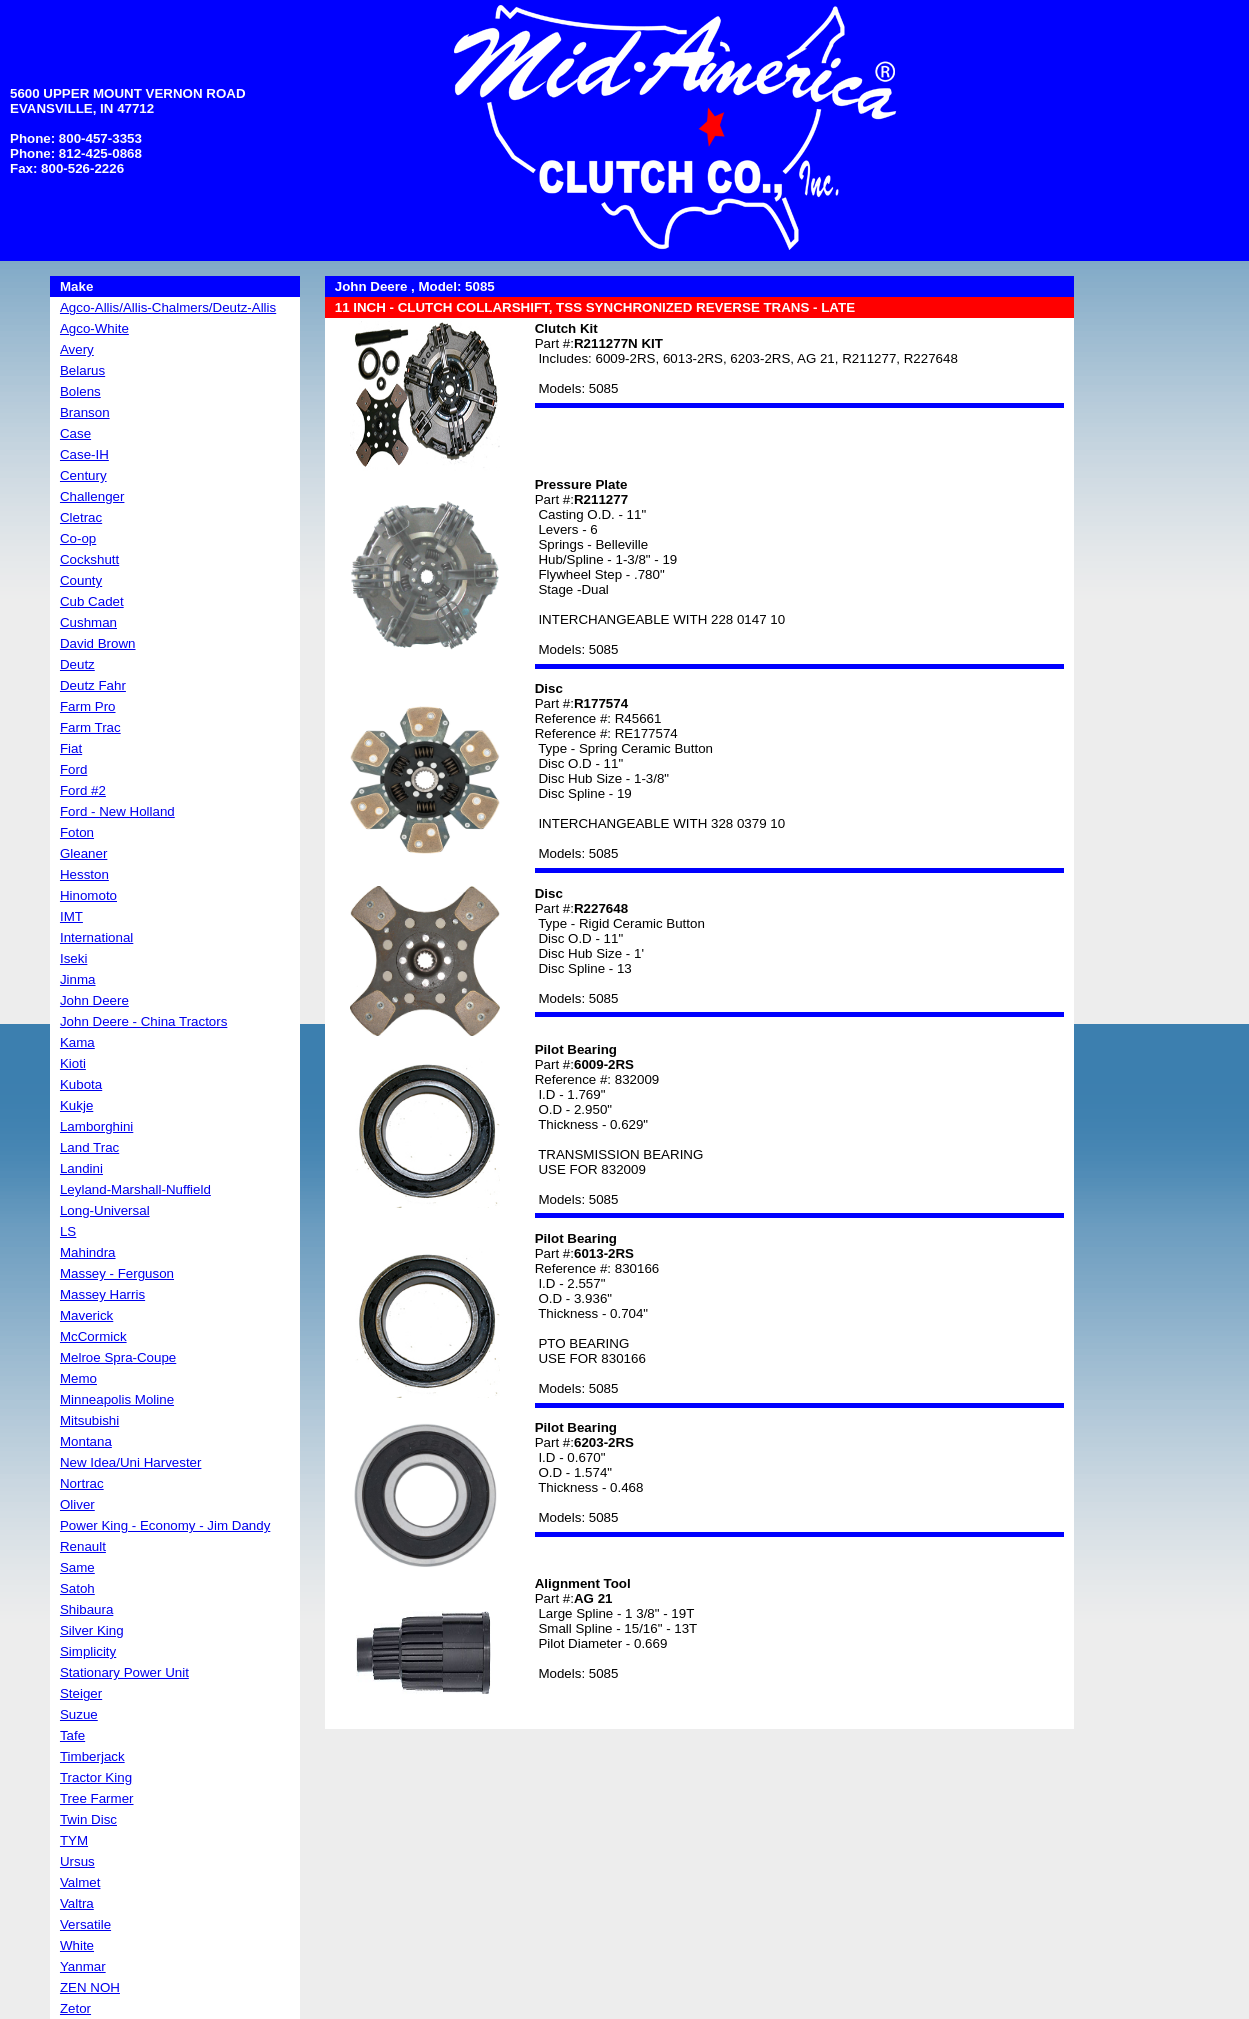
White (77, 1945)
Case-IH (84, 454)
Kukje (76, 1105)
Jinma (78, 979)
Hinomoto (88, 895)
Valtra (77, 1903)
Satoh (77, 1588)
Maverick (86, 1315)
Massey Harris (102, 1294)
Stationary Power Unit (124, 1672)
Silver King (92, 1630)
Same (77, 1567)
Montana (86, 1441)
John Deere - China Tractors (143, 1021)
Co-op (78, 538)
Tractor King (96, 1777)
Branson (85, 412)
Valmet (80, 1882)
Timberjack (92, 1756)
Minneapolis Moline (117, 1399)
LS (68, 1231)
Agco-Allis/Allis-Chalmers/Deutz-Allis (168, 307)
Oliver (77, 1504)
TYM (74, 1840)
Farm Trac (90, 727)
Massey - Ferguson (117, 1273)
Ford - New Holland (117, 811)
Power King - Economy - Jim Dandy (165, 1525)
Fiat (71, 748)
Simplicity (88, 1651)
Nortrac (82, 1483)
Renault (83, 1546)
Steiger (81, 1693)
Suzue (79, 1714)
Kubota (81, 1084)
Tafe (72, 1735)
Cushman (88, 622)
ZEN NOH (90, 1987)
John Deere (94, 1000)
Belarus (82, 370)
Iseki (73, 958)
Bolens (80, 391)
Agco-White (94, 328)
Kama (77, 1042)
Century (83, 475)
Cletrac (81, 517)
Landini (81, 1168)
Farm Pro (88, 706)
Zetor (75, 2008)
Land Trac (89, 1147)
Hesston (84, 874)
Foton (77, 832)
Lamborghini (96, 1126)
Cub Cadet (92, 601)
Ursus (77, 1861)
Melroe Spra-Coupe (118, 1357)
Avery (77, 349)
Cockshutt (89, 559)
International (96, 937)
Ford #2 (83, 790)
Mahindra (88, 1252)
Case (75, 433)
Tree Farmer (97, 1798)
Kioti (73, 1063)
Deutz (77, 664)
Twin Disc (88, 1819)
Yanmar (83, 1966)
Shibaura (86, 1609)
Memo (78, 1378)
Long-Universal (105, 1210)
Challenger (92, 496)
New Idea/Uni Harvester (130, 1462)
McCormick (93, 1336)
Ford (73, 769)
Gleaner (83, 853)
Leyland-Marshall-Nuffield (135, 1189)
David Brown (98, 643)
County (81, 580)
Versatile (85, 1924)
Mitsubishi (89, 1420)
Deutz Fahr (93, 685)
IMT (71, 916)
